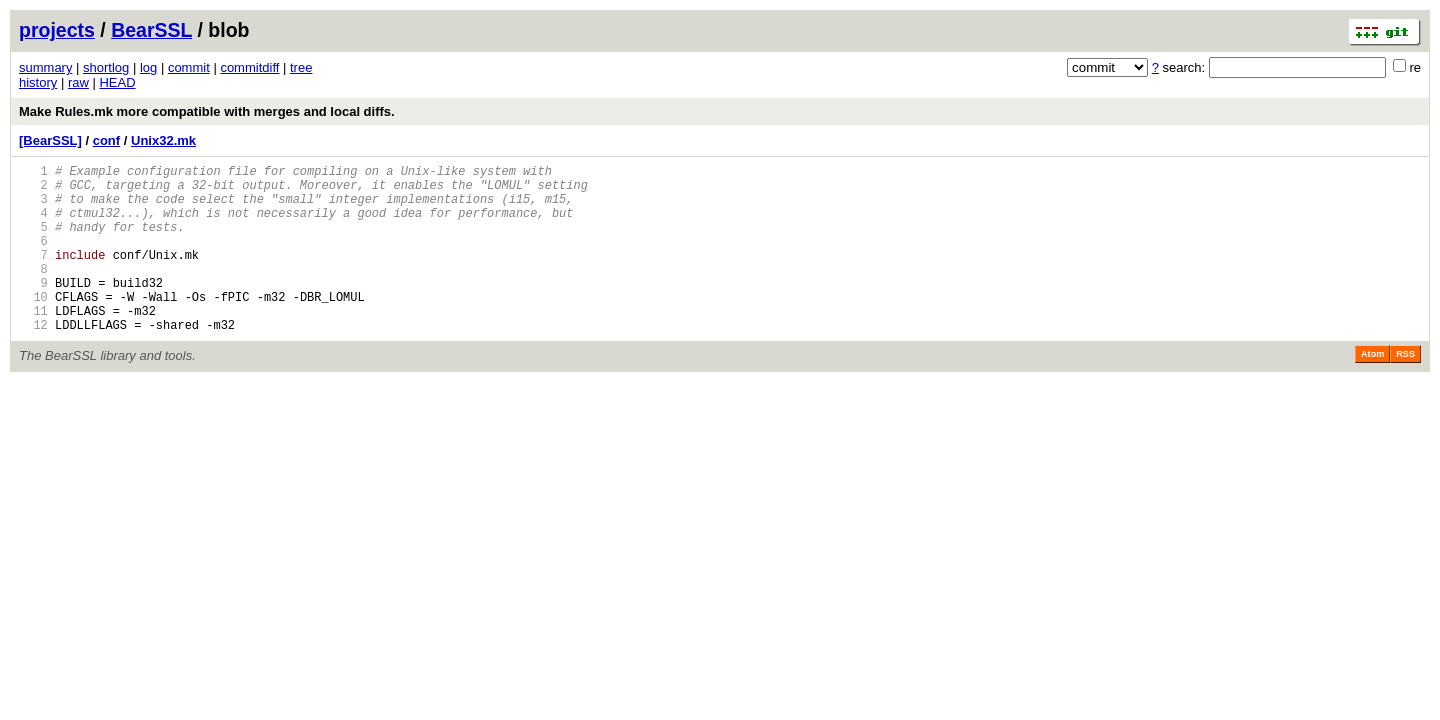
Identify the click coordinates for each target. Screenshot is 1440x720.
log (148, 67)
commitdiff (249, 67)
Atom (1372, 390)
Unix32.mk (163, 140)
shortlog (106, 67)
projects (57, 30)
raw (78, 82)
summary (45, 67)
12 (33, 360)
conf (106, 140)
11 (33, 343)
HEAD (117, 82)
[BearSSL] (50, 140)
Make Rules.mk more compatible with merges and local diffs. (207, 111)
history (38, 82)
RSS (1405, 390)
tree (301, 67)
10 (33, 326)
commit (189, 67)
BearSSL (151, 30)
